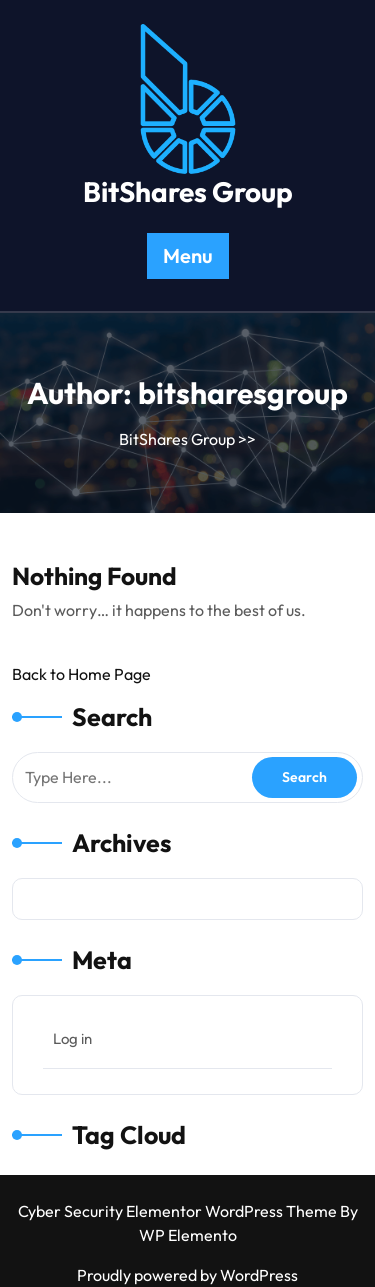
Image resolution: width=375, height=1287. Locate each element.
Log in (72, 1038)
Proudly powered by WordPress (187, 1275)
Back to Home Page (81, 674)
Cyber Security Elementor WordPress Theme (179, 1211)
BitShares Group (188, 191)
